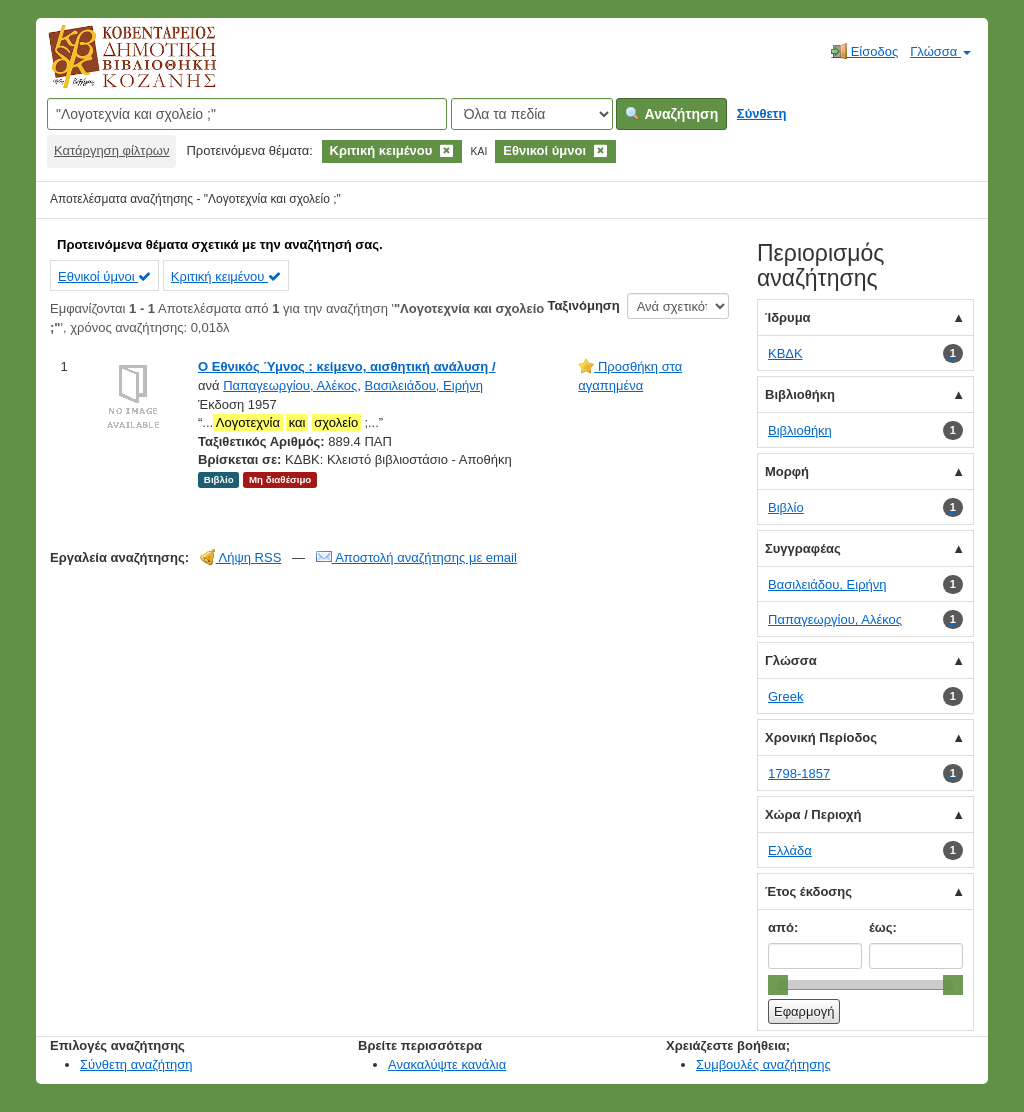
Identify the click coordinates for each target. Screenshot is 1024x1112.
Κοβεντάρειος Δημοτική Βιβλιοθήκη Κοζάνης (113, 68)
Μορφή (787, 471)
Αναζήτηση (671, 114)
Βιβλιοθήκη (800, 394)
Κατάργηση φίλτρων (111, 150)
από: (783, 927)
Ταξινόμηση (583, 305)
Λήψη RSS (241, 557)
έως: (883, 927)
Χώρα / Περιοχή (813, 814)
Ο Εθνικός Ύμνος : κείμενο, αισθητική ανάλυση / (347, 366)
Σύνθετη (762, 113)
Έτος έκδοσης (808, 891)
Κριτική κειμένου (226, 276)
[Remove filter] (446, 150)
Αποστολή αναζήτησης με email (416, 557)
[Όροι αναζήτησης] (247, 114)
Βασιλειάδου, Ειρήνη (423, 385)
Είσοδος (864, 51)
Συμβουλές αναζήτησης (763, 1064)
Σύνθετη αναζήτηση (136, 1064)
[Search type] (532, 114)
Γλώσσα (940, 51)
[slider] (778, 985)
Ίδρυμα (788, 317)
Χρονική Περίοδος (821, 737)
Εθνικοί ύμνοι (104, 276)
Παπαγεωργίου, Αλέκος (290, 385)
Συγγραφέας (803, 548)
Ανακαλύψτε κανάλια (447, 1064)
